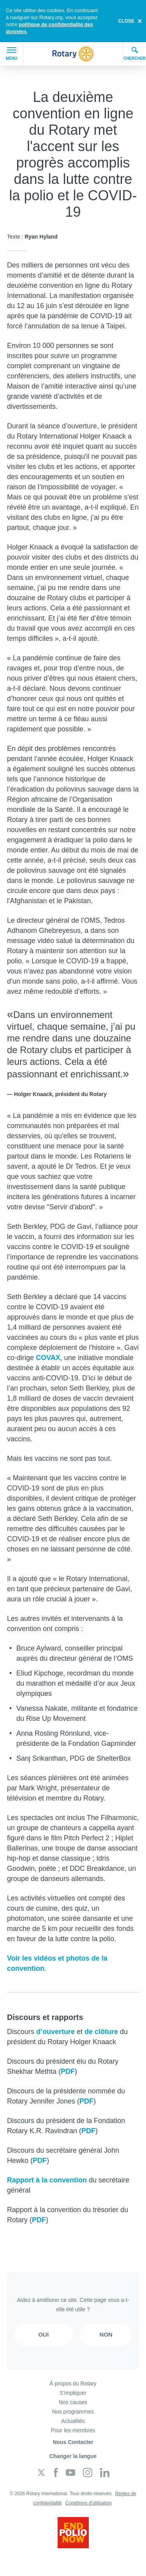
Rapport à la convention (47, 2180)
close (126, 21)
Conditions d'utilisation (88, 2503)
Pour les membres (73, 2430)
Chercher (134, 53)
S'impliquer (73, 2393)
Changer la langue (73, 2456)
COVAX (48, 1358)
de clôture (101, 2032)
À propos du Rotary (73, 2383)
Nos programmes (73, 2411)
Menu (11, 54)
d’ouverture (55, 2032)
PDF (68, 2071)
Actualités (73, 2421)
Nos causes (73, 2402)
